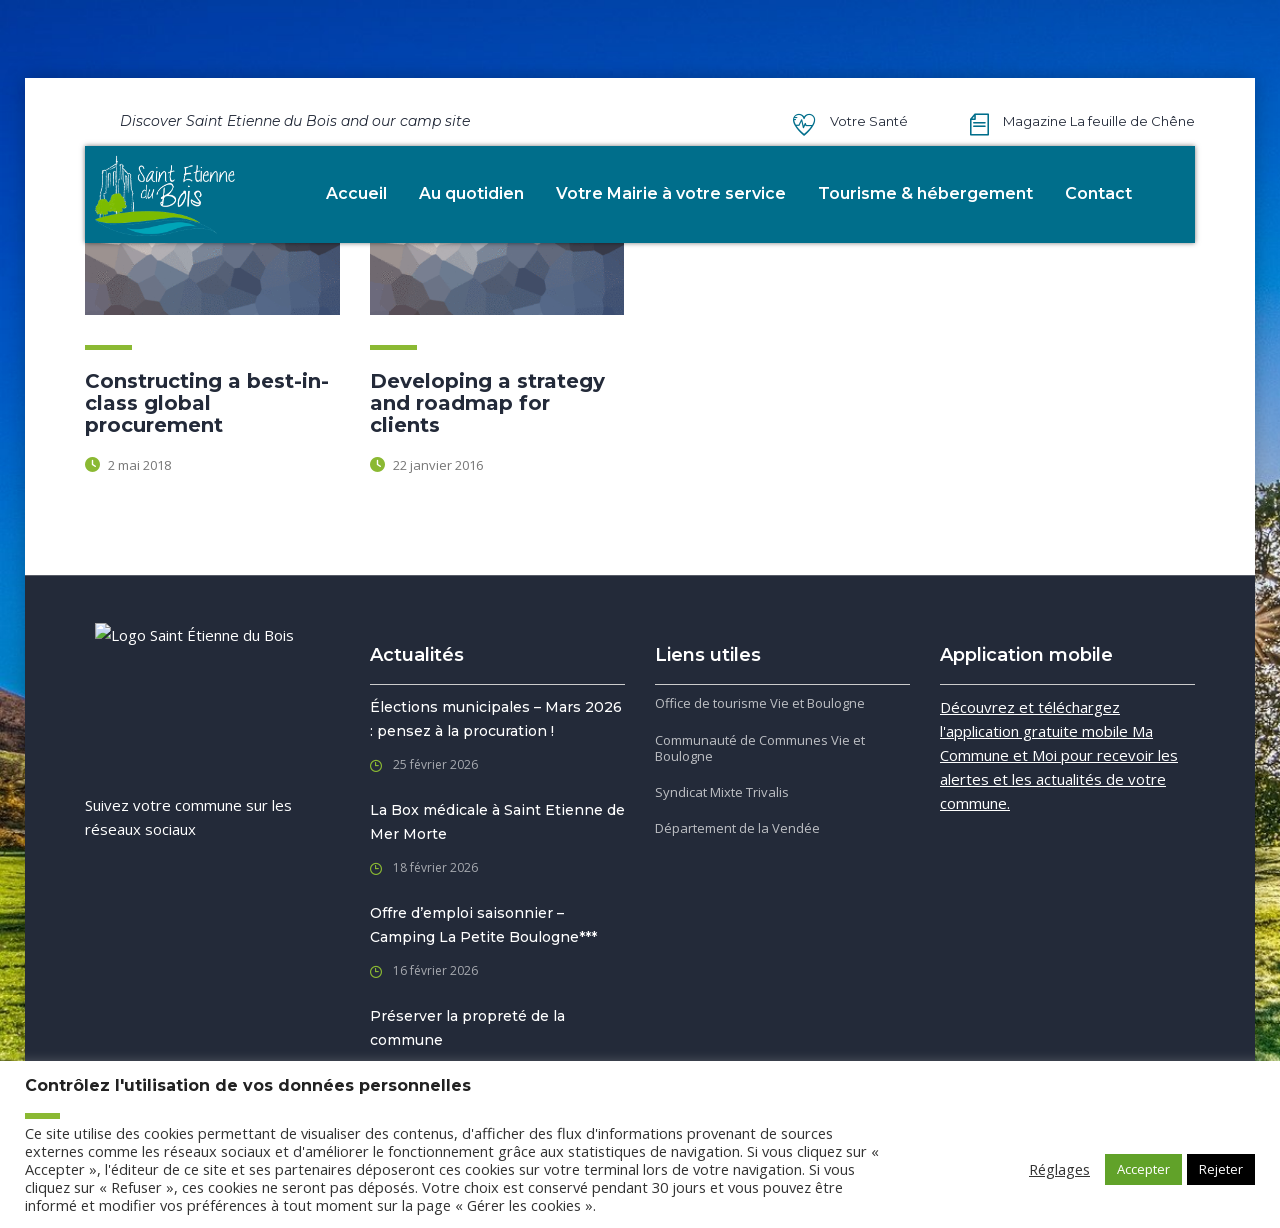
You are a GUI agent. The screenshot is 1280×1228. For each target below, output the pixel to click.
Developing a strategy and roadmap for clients (487, 403)
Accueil (356, 193)
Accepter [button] (1143, 1169)
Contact (1098, 193)
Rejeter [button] (1221, 1169)
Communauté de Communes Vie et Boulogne (760, 748)
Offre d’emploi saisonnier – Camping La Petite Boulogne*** (483, 925)
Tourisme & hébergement (925, 193)
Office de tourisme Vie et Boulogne (760, 703)
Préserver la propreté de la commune (467, 1028)
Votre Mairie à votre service (671, 193)
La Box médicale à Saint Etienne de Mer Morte (497, 822)
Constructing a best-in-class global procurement (207, 403)
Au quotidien (471, 193)
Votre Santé (869, 121)
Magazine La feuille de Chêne (1099, 121)
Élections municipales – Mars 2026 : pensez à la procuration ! (496, 719)
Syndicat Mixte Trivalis (722, 792)
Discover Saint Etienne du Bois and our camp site (295, 121)
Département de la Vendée (737, 828)
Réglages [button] (1059, 1169)
